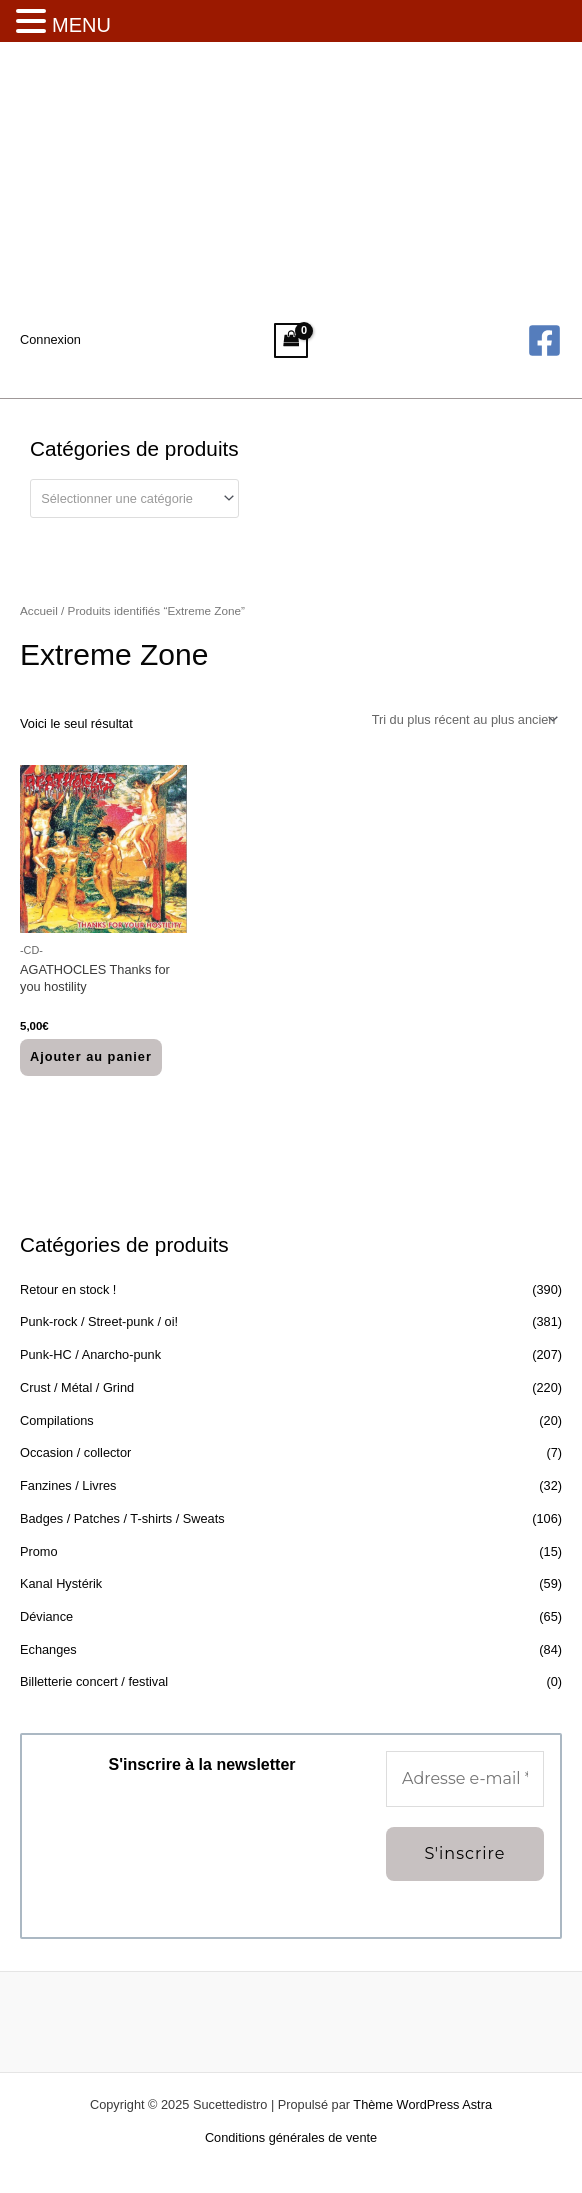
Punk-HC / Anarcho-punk (90, 1354)
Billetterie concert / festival (94, 1681)
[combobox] (134, 499)
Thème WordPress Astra (422, 2104)
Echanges (48, 1649)
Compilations (57, 1420)
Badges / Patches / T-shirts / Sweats (122, 1518)
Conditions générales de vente (291, 2137)
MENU (81, 25)
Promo (39, 1551)
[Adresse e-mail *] (465, 1779)
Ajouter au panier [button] (91, 1056)
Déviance (46, 1616)
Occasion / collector (75, 1452)
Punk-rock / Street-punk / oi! (99, 1321)
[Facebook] (544, 340)
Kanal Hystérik (61, 1583)
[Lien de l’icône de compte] (50, 340)
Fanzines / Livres (68, 1485)
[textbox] (127, 498)
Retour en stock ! (68, 1289)
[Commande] (463, 720)
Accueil (39, 610)
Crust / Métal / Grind (77, 1387)
